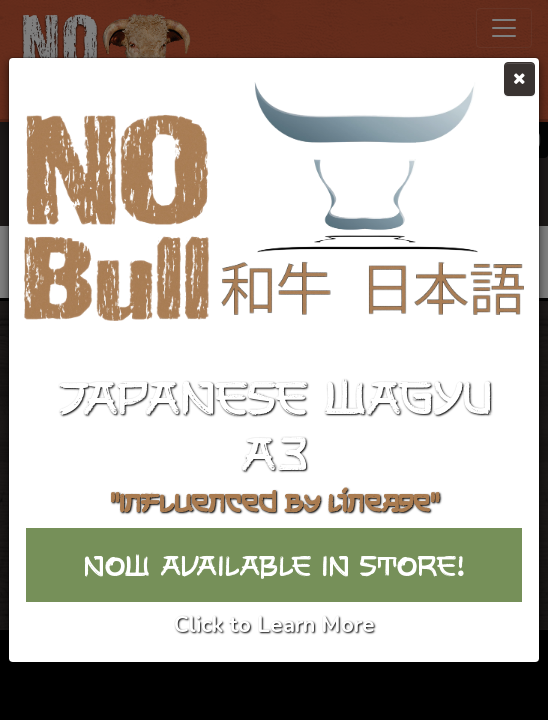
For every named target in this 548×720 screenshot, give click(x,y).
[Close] (519, 79)
